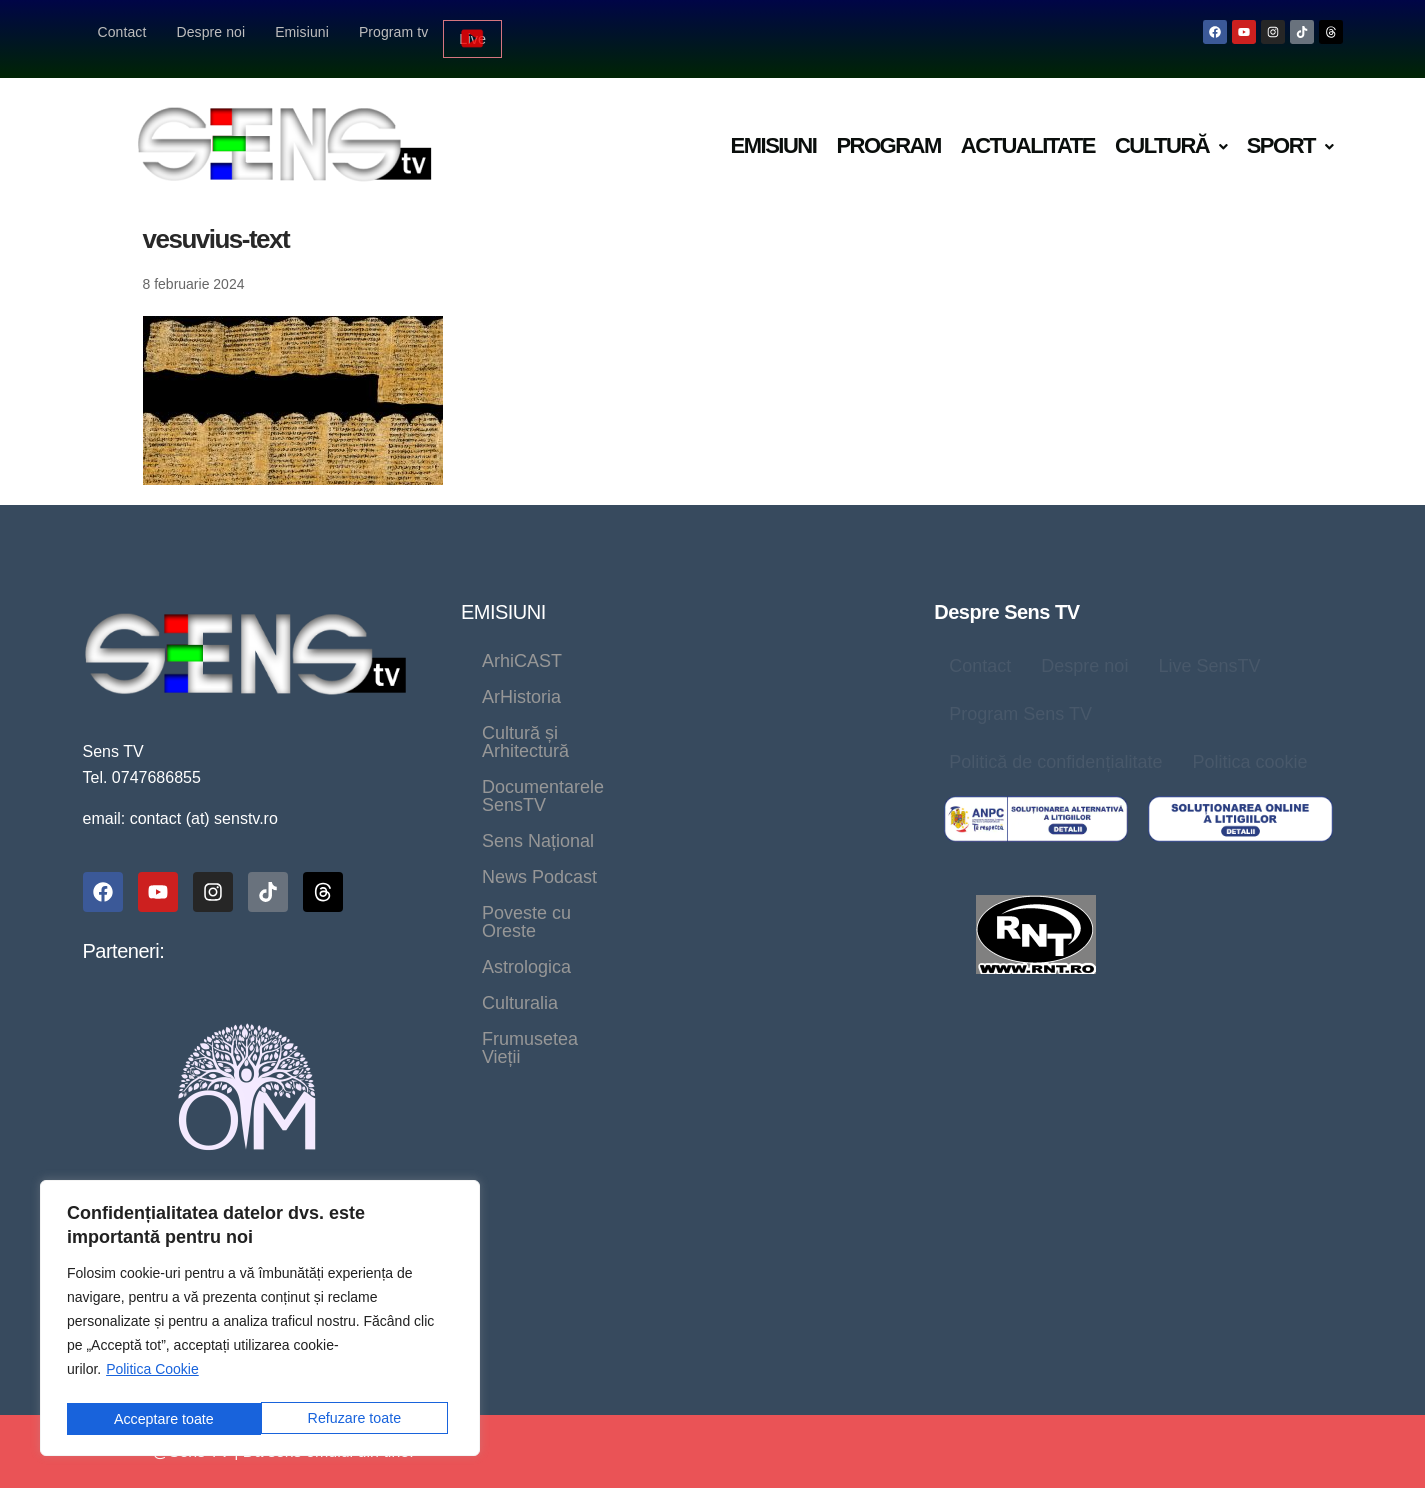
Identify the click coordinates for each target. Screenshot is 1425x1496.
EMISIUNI (503, 599)
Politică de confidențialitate (1055, 749)
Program (888, 132)
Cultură (1171, 132)
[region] (260, 1320)
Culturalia (651, 792)
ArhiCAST (522, 648)
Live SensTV (1209, 653)
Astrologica (526, 792)
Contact (122, 32)
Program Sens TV (1020, 701)
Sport (1290, 132)
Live (473, 31)
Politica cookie (1249, 749)
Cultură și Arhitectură (565, 684)
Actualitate (1028, 132)
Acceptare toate (356, 1418)
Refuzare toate (160, 1418)
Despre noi (210, 32)
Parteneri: (124, 938)
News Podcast (539, 756)
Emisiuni (302, 32)
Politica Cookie (152, 1374)
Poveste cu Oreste (713, 756)
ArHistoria (643, 648)
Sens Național (771, 720)
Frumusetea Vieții (801, 792)
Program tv (393, 32)
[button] (1171, 133)
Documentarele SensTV (577, 720)
